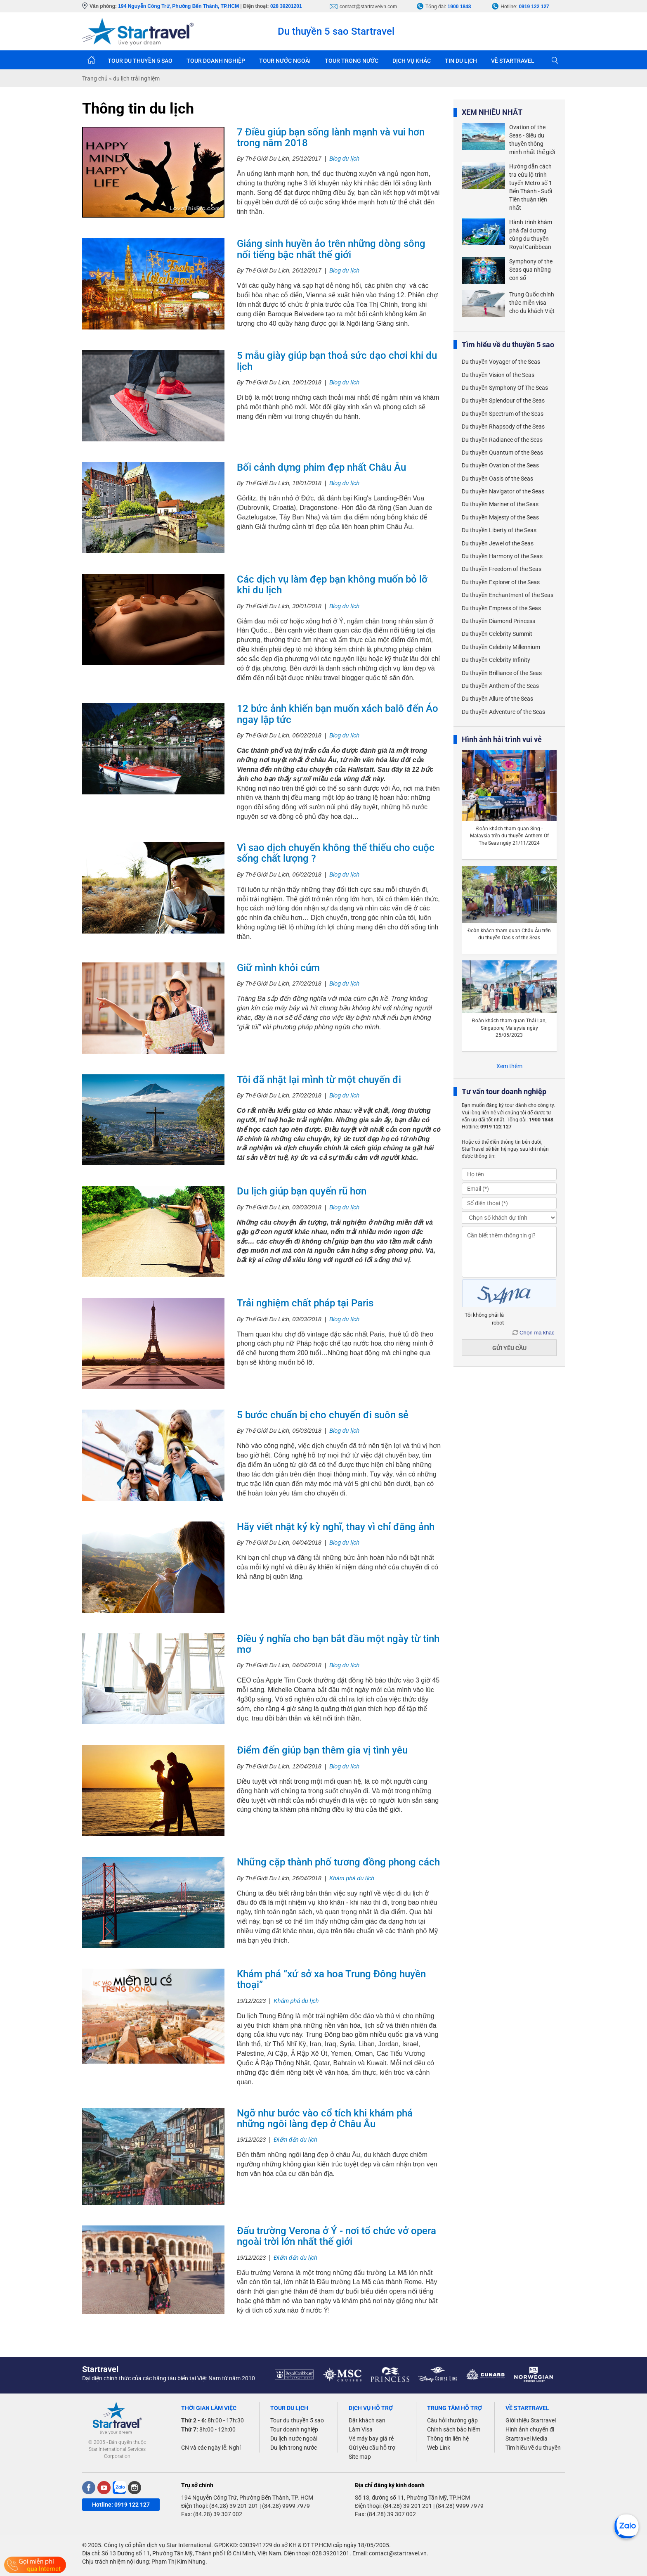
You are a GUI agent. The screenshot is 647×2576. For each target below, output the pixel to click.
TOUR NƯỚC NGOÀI (285, 60)
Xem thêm (509, 1066)
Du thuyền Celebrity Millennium (501, 647)
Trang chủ (91, 59)
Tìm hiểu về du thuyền (533, 2447)
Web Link (438, 2447)
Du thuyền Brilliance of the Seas (502, 673)
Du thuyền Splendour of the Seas (503, 400)
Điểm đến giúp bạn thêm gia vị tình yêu (322, 1750)
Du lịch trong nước (293, 2447)
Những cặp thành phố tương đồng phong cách (338, 1862)
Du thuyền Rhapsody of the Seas (503, 426)
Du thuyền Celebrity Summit (497, 633)
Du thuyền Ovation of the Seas (500, 465)
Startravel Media (526, 2438)
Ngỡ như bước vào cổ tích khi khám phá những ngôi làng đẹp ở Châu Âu (325, 2118)
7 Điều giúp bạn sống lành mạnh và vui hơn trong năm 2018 (331, 137)
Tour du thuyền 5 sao (297, 2420)
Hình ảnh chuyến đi (529, 2429)
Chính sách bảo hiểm (453, 2429)
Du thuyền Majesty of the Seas (500, 517)
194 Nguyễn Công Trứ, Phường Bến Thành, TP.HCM (178, 6)
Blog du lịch (344, 158)
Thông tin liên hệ (448, 2438)
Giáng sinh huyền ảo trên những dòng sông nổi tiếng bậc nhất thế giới (331, 249)
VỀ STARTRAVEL (512, 60)
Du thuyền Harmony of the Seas (502, 556)
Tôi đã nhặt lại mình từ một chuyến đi (319, 1079)
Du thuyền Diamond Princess (498, 621)
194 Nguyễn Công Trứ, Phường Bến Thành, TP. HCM (247, 2497)
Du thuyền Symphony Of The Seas (505, 387)
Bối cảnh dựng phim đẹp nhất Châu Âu (321, 467)
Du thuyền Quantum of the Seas (502, 452)
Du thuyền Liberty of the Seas (499, 530)
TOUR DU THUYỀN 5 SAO (140, 60)
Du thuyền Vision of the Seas (498, 375)
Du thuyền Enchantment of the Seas (507, 595)
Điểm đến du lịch (295, 2139)
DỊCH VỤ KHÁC (411, 60)
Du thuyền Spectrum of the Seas (502, 413)
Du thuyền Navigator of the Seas (503, 491)
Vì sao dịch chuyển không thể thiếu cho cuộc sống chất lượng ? (335, 853)
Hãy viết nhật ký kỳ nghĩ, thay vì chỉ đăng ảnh (335, 1527)
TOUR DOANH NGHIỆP (216, 60)
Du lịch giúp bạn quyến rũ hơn (301, 1191)
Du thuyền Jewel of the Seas (498, 543)
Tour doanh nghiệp (294, 2429)
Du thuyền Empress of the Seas (501, 608)
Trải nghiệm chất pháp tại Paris (305, 1303)
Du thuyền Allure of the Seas (497, 698)
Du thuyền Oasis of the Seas (497, 478)
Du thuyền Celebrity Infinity (496, 659)
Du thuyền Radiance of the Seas (502, 439)
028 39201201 (286, 6)
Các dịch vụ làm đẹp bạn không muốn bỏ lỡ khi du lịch (332, 584)
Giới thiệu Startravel (530, 2420)
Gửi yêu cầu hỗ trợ (372, 2447)
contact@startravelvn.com (368, 6)
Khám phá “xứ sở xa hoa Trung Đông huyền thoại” (331, 1979)
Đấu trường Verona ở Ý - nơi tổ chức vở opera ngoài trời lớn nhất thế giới (336, 2236)
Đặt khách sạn (367, 2420)
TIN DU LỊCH (461, 60)
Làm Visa (361, 2429)
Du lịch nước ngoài (293, 2438)
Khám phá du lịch (351, 1878)
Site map (360, 2456)
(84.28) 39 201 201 (233, 2506)
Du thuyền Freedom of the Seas (501, 569)
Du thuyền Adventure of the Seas (503, 712)
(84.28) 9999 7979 (286, 2506)
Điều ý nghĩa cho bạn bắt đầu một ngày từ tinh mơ (338, 1644)
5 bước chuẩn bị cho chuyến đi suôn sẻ (323, 1415)
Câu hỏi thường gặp (452, 2420)
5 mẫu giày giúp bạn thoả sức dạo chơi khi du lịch (337, 361)
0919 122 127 (534, 6)
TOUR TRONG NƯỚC (351, 60)
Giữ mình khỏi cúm (278, 968)
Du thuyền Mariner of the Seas (500, 504)
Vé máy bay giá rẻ (371, 2438)
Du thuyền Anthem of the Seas (500, 686)
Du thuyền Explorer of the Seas (501, 582)
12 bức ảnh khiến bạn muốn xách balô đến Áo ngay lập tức (337, 714)
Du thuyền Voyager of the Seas (501, 361)
